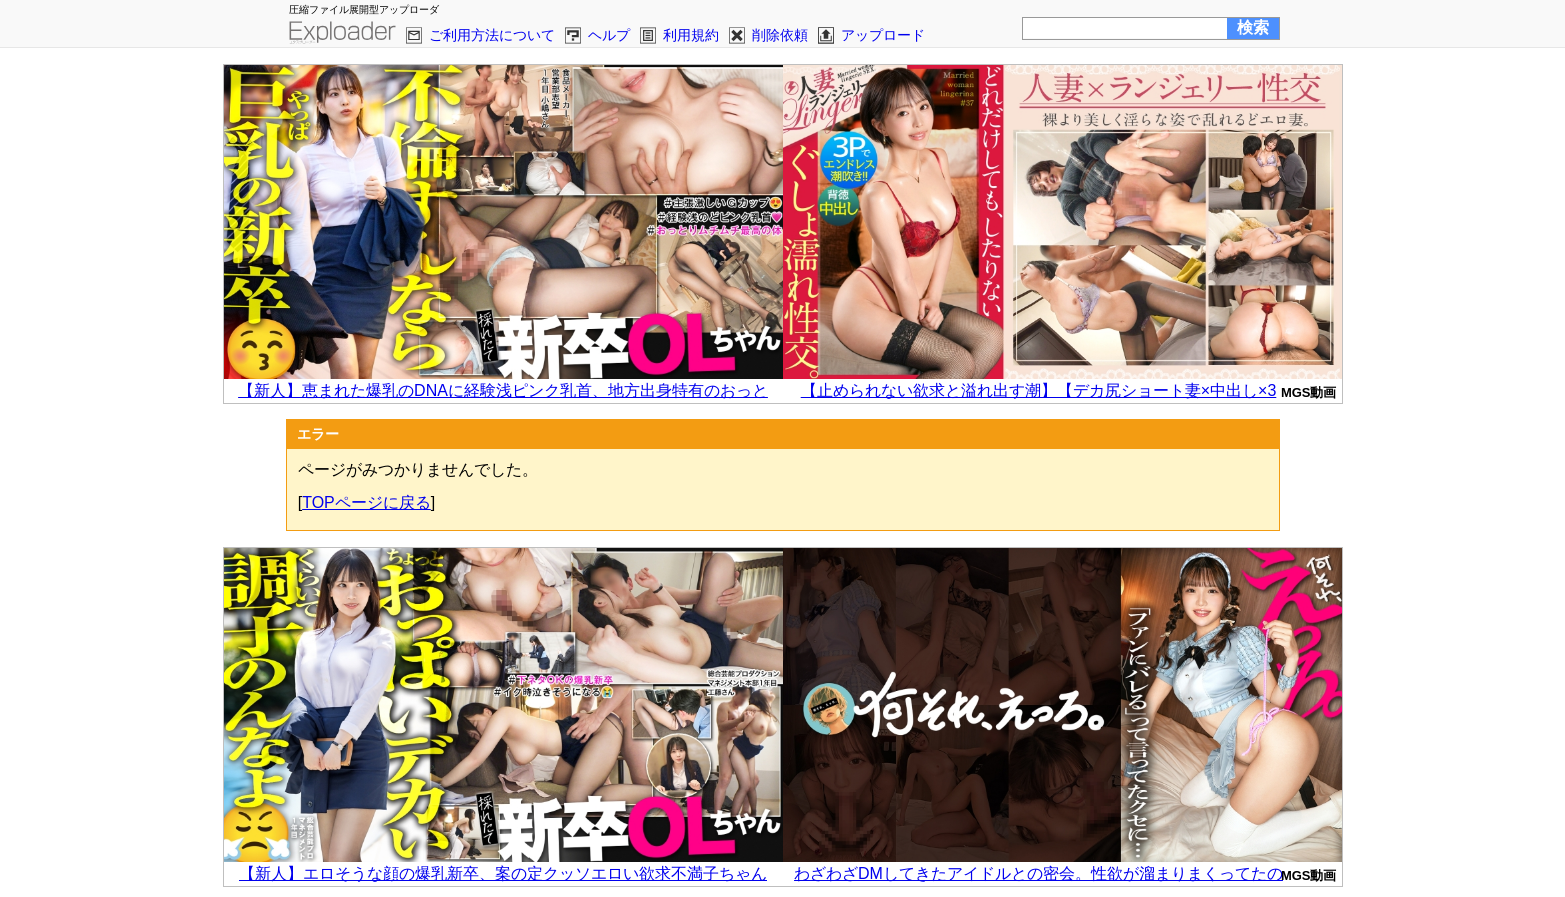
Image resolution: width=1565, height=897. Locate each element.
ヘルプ (609, 35)
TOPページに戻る (366, 502)
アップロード (883, 35)
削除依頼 (780, 35)
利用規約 (691, 35)
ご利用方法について (492, 35)
